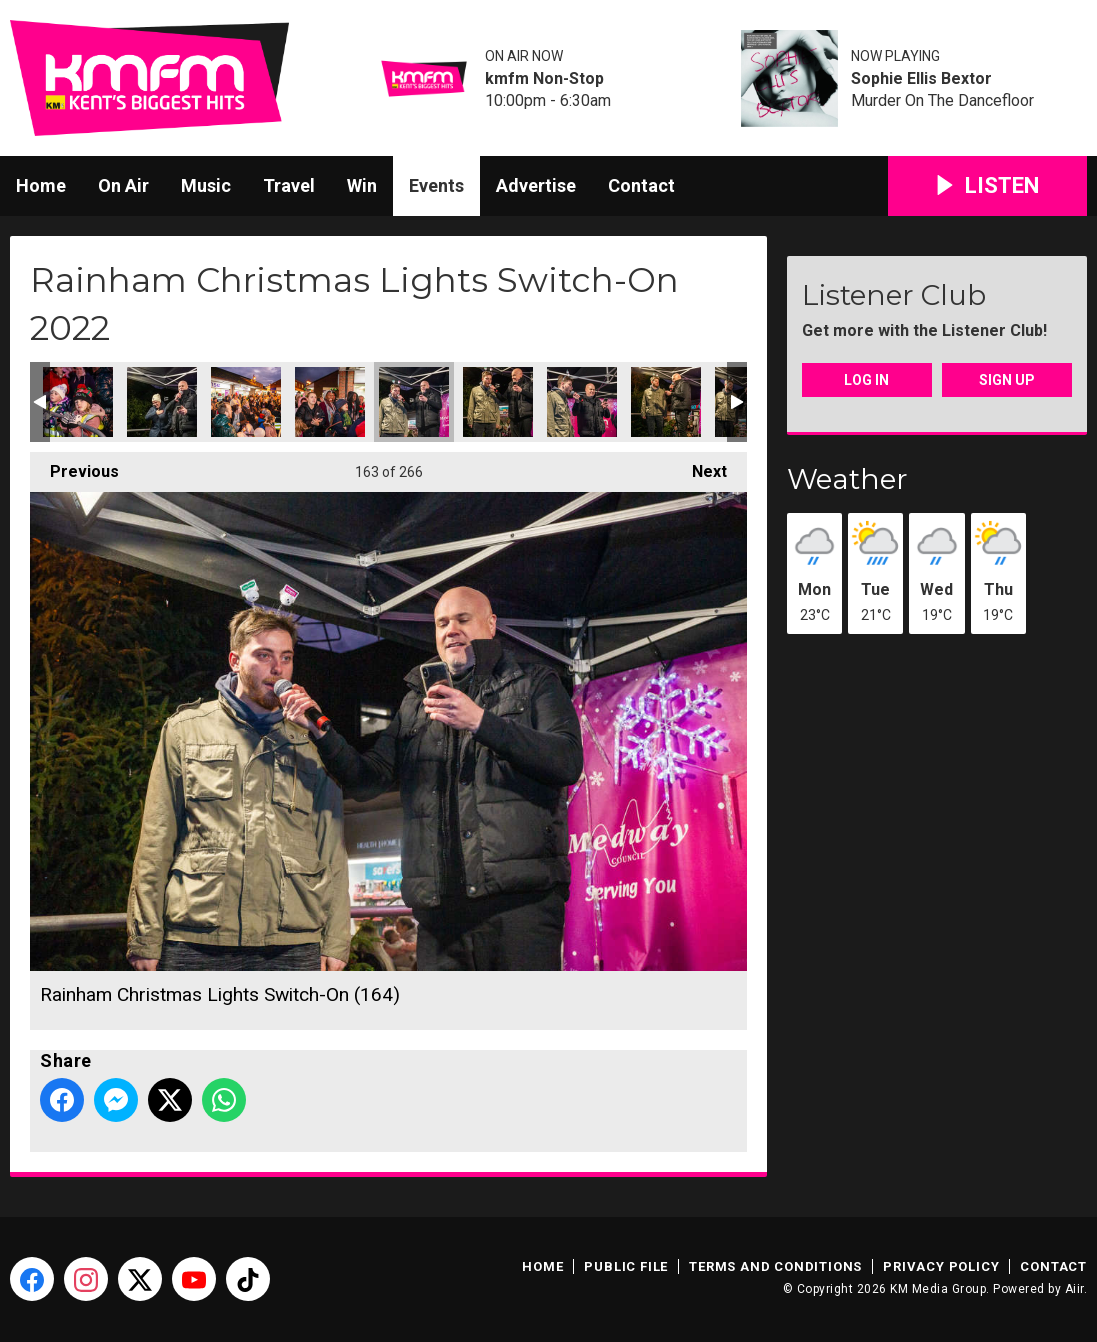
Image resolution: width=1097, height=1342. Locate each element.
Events (436, 185)
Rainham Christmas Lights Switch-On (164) (414, 402)
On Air (123, 185)
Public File (626, 1266)
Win (362, 185)
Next (699, 466)
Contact (641, 185)
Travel (289, 185)
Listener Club (894, 295)
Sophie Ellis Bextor (921, 79)
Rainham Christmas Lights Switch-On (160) (78, 402)
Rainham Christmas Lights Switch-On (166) (582, 402)
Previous (74, 466)
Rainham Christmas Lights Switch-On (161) (162, 402)
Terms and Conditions (775, 1266)
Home (41, 185)
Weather (847, 479)
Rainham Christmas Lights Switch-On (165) (498, 402)
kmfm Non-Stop (544, 79)
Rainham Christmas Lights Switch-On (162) (246, 402)
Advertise (536, 185)
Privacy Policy (941, 1266)
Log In (866, 380)
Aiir (1074, 1289)
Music (206, 185)
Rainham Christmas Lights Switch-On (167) (666, 402)
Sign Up (1007, 380)
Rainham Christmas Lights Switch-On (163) (330, 402)
